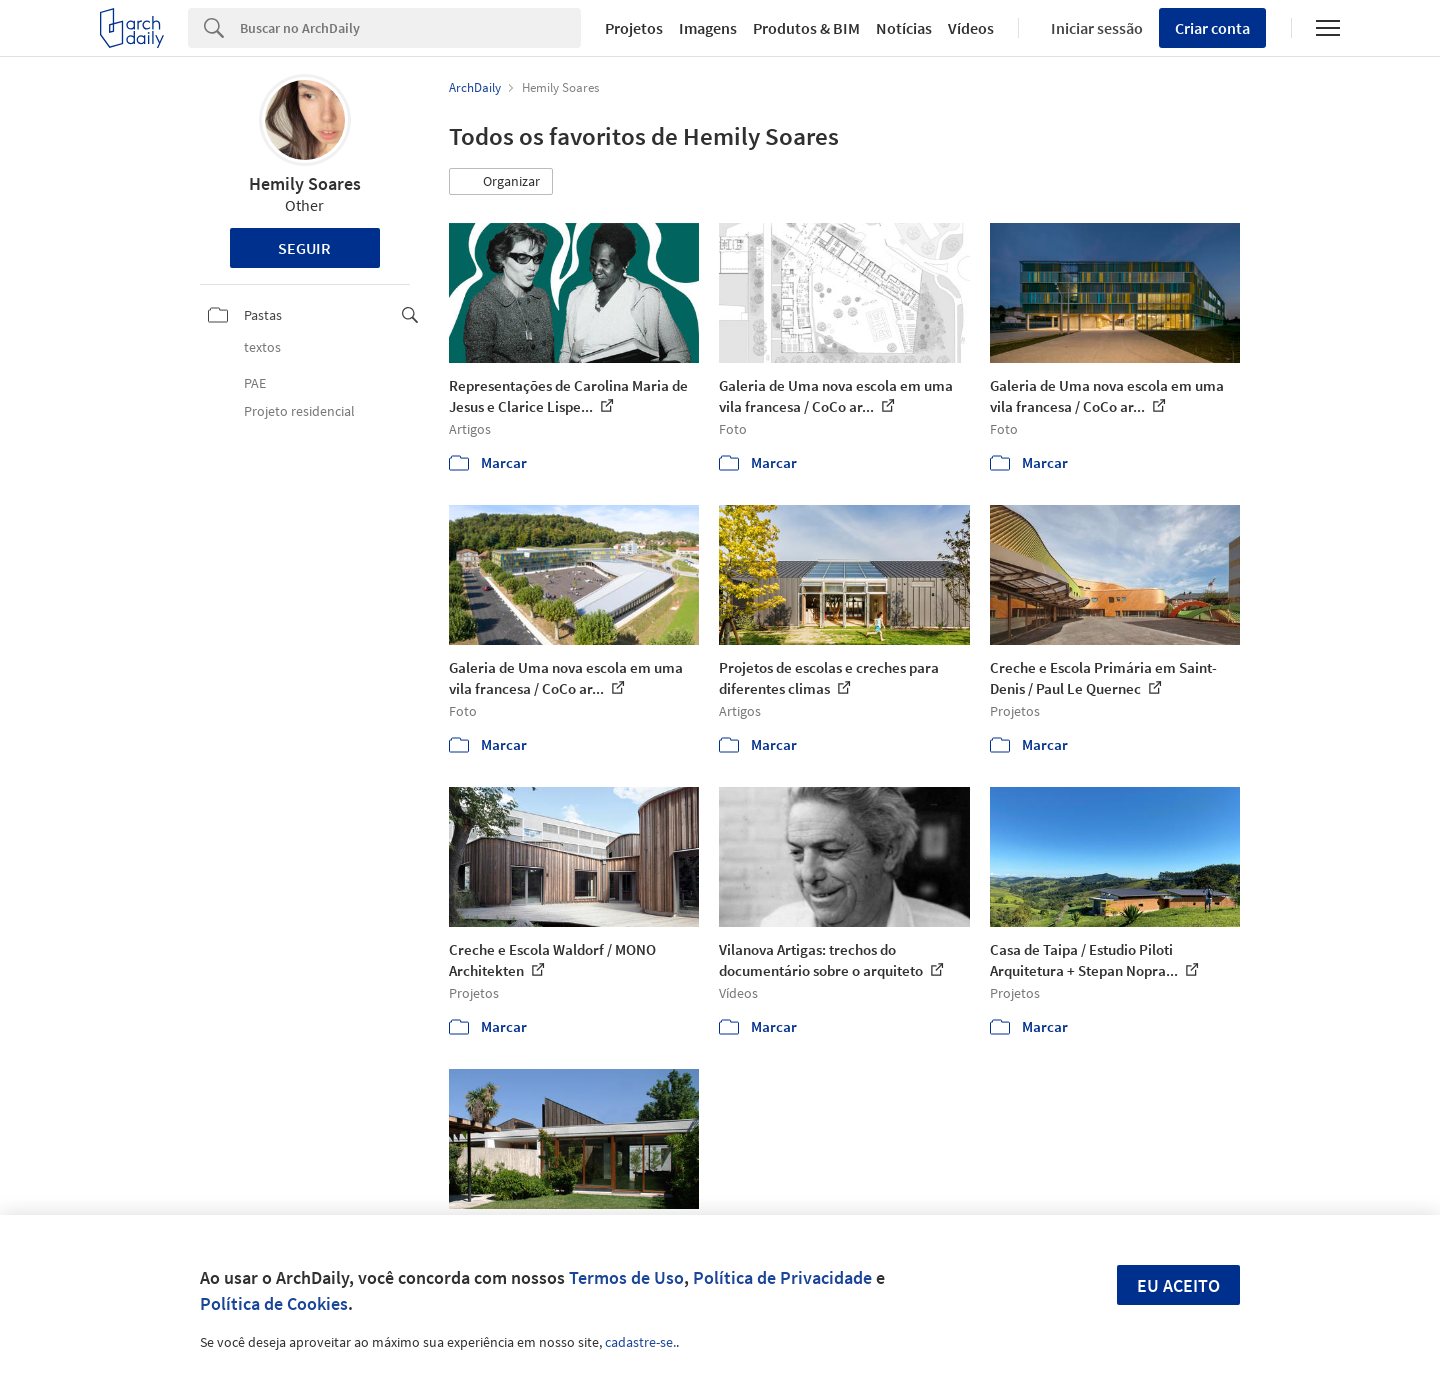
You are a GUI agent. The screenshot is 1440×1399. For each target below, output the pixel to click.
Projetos (634, 28)
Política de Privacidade (782, 1277)
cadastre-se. (640, 1342)
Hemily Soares (305, 183)
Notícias (904, 28)
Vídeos (971, 28)
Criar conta (1212, 28)
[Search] (410, 28)
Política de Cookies (274, 1303)
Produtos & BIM (806, 28)
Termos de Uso (626, 1277)
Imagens (708, 28)
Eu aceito (1178, 1285)
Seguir (304, 248)
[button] (501, 182)
